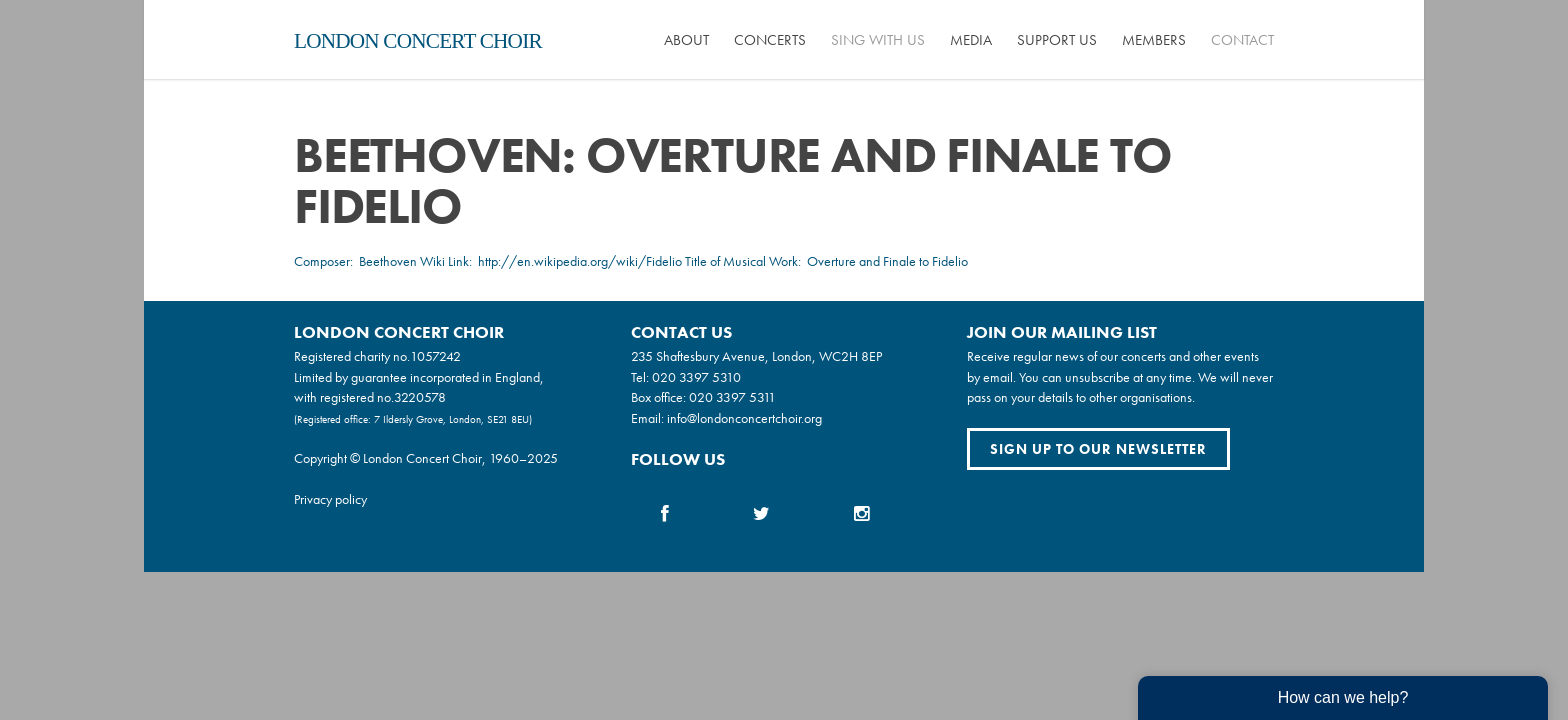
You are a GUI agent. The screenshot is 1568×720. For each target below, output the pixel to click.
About (686, 40)
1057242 (435, 356)
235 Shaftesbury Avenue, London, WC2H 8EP (756, 356)
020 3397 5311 (732, 397)
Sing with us (878, 40)
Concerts (770, 40)
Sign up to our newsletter (1098, 449)
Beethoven (388, 261)
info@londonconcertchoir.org (744, 418)
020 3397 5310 (696, 377)
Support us (1057, 40)
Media (971, 40)
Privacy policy (330, 499)
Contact (1242, 40)
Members (1154, 40)
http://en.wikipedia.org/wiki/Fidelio (580, 261)
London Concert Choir (418, 41)
